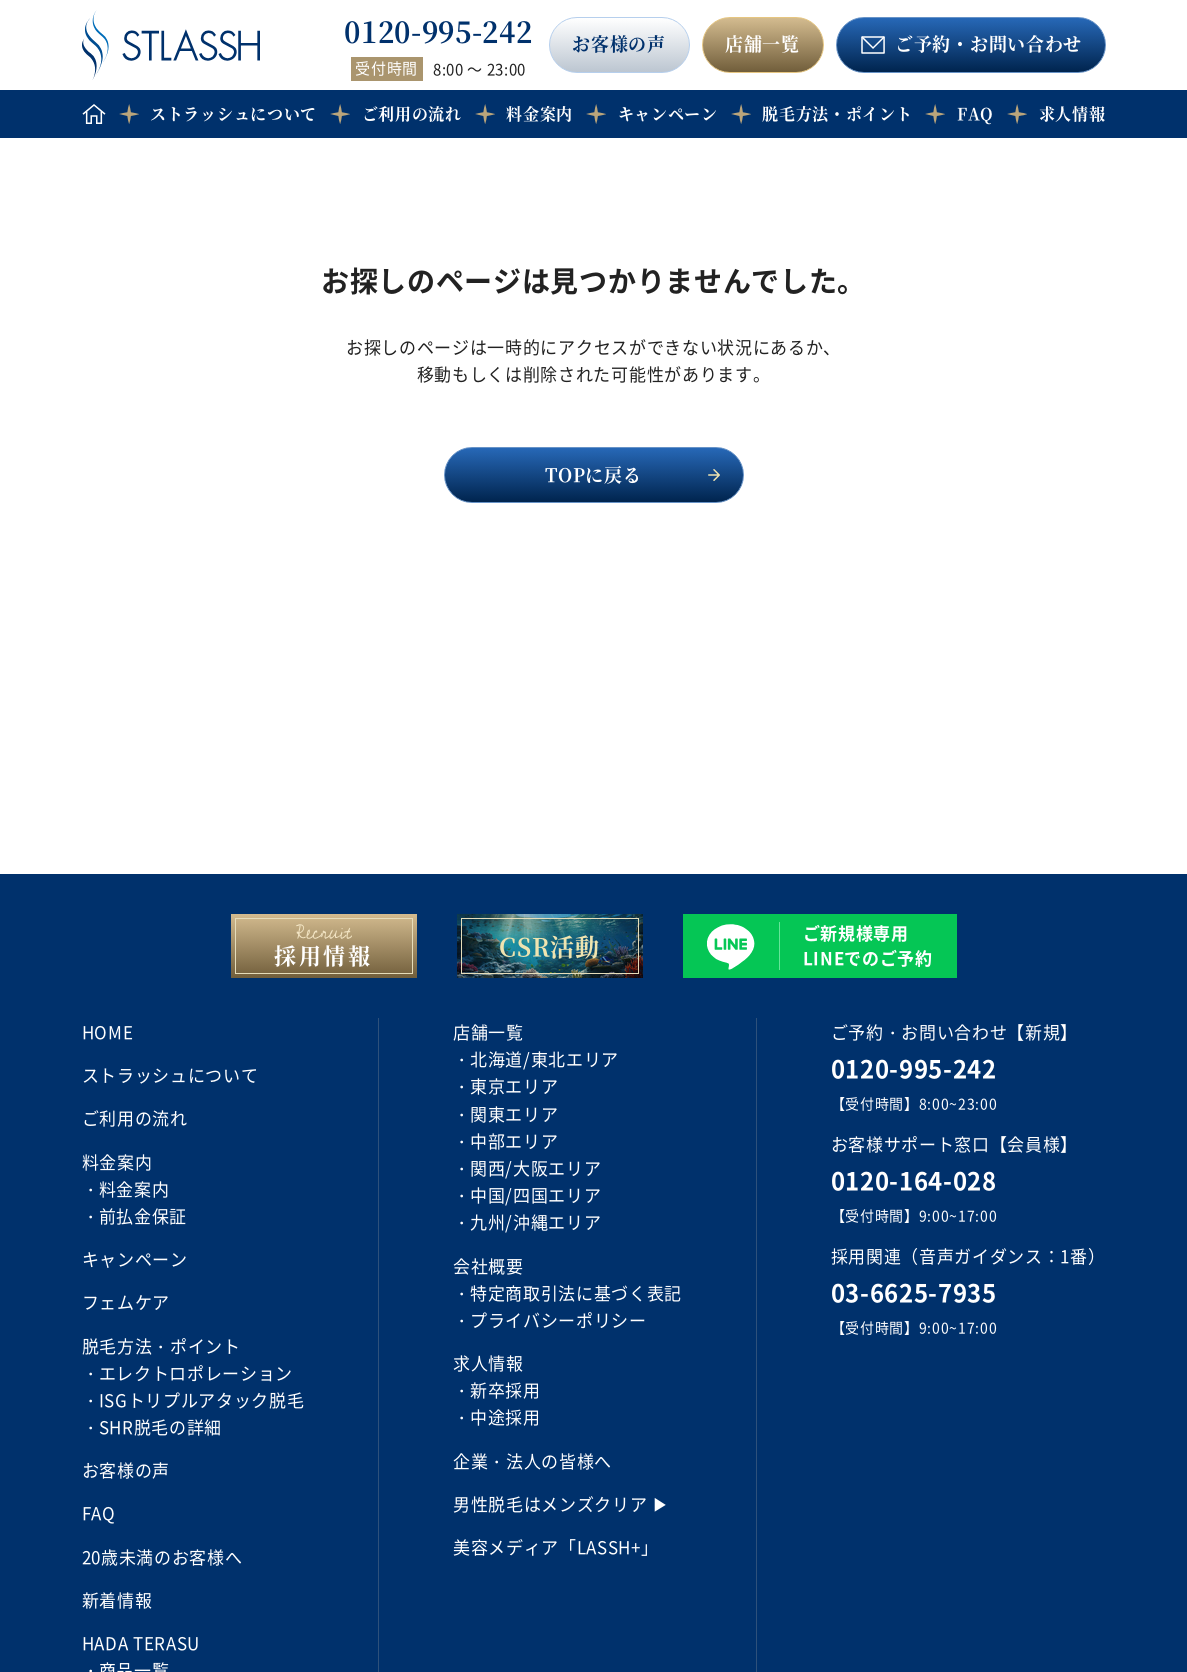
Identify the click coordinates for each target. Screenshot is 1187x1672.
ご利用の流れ (412, 113)
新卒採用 (505, 1389)
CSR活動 (549, 945)
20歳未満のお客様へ (162, 1556)
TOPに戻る (593, 474)
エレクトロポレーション (196, 1372)
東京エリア (514, 1085)
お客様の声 (618, 43)
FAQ (975, 113)
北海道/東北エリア (544, 1058)
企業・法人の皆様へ (532, 1460)
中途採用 (505, 1416)
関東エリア (514, 1113)
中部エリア (514, 1140)
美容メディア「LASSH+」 (556, 1546)
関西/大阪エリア (535, 1167)
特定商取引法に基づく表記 (576, 1292)
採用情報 (323, 954)
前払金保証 (143, 1215)
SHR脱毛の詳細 (160, 1426)
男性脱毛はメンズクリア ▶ (561, 1503)
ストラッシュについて (233, 113)
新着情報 (117, 1599)
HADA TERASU (141, 1642)
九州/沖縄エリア (535, 1221)
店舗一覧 (762, 43)
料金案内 (134, 1188)
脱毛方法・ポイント (837, 113)
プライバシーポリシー (558, 1319)
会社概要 (488, 1265)
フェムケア (126, 1301)
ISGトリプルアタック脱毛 (202, 1399)
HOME (108, 1031)
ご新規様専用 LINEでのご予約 (868, 945)
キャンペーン (668, 113)
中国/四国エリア (535, 1194)
